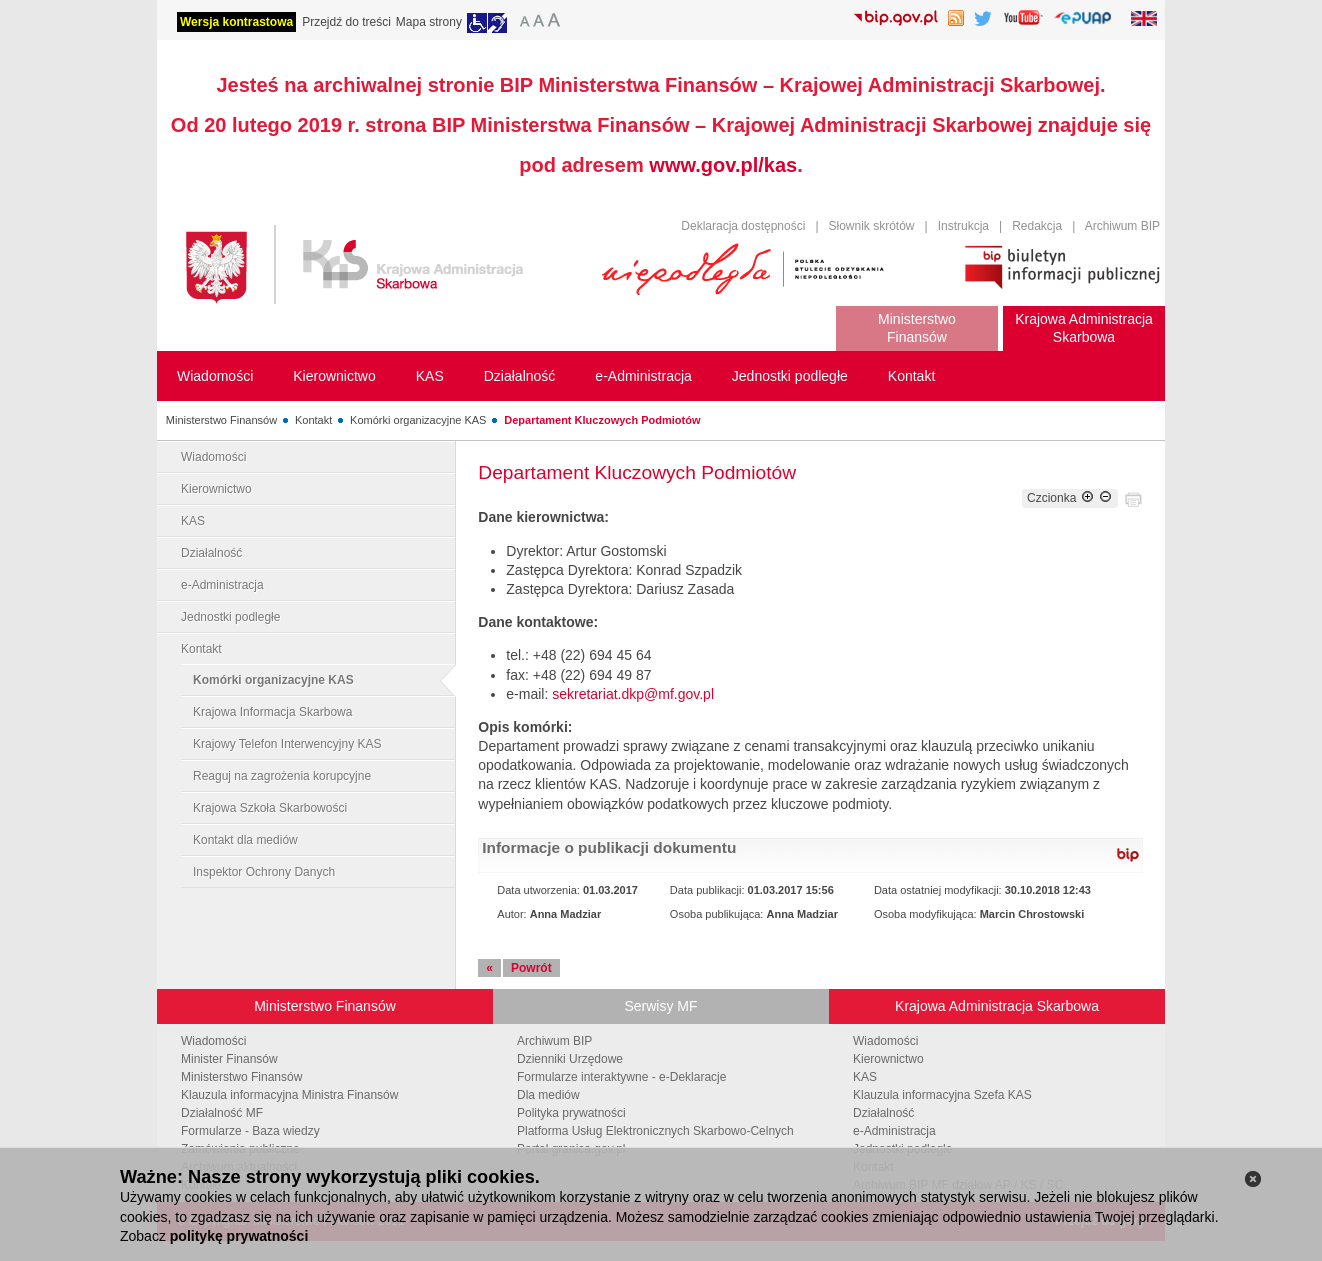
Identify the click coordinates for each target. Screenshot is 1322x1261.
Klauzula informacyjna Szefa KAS (942, 1095)
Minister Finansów (229, 1059)
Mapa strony (429, 22)
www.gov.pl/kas (723, 165)
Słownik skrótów (872, 226)
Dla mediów (548, 1095)
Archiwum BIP (1122, 226)
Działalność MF (222, 1113)
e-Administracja (222, 585)
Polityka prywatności (571, 1113)
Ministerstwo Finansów (221, 420)
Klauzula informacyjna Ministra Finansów (289, 1095)
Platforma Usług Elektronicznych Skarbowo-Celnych (655, 1131)
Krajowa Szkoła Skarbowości (270, 808)
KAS (193, 521)
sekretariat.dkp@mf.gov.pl (633, 694)
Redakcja (1037, 226)
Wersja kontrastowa (236, 22)
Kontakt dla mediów (245, 840)
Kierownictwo (216, 489)
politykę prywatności (239, 1236)
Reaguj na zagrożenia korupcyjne (282, 776)
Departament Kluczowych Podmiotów (602, 420)
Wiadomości (213, 457)
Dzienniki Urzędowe (570, 1059)
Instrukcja (963, 226)
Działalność (211, 553)
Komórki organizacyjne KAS (418, 420)
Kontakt (313, 420)
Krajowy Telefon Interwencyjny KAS (287, 744)
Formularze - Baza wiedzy (250, 1131)
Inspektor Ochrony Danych (264, 872)
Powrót (531, 968)
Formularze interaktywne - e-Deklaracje (621, 1077)
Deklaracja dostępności (743, 226)
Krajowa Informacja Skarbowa (272, 712)
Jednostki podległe (230, 617)
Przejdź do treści (346, 22)
